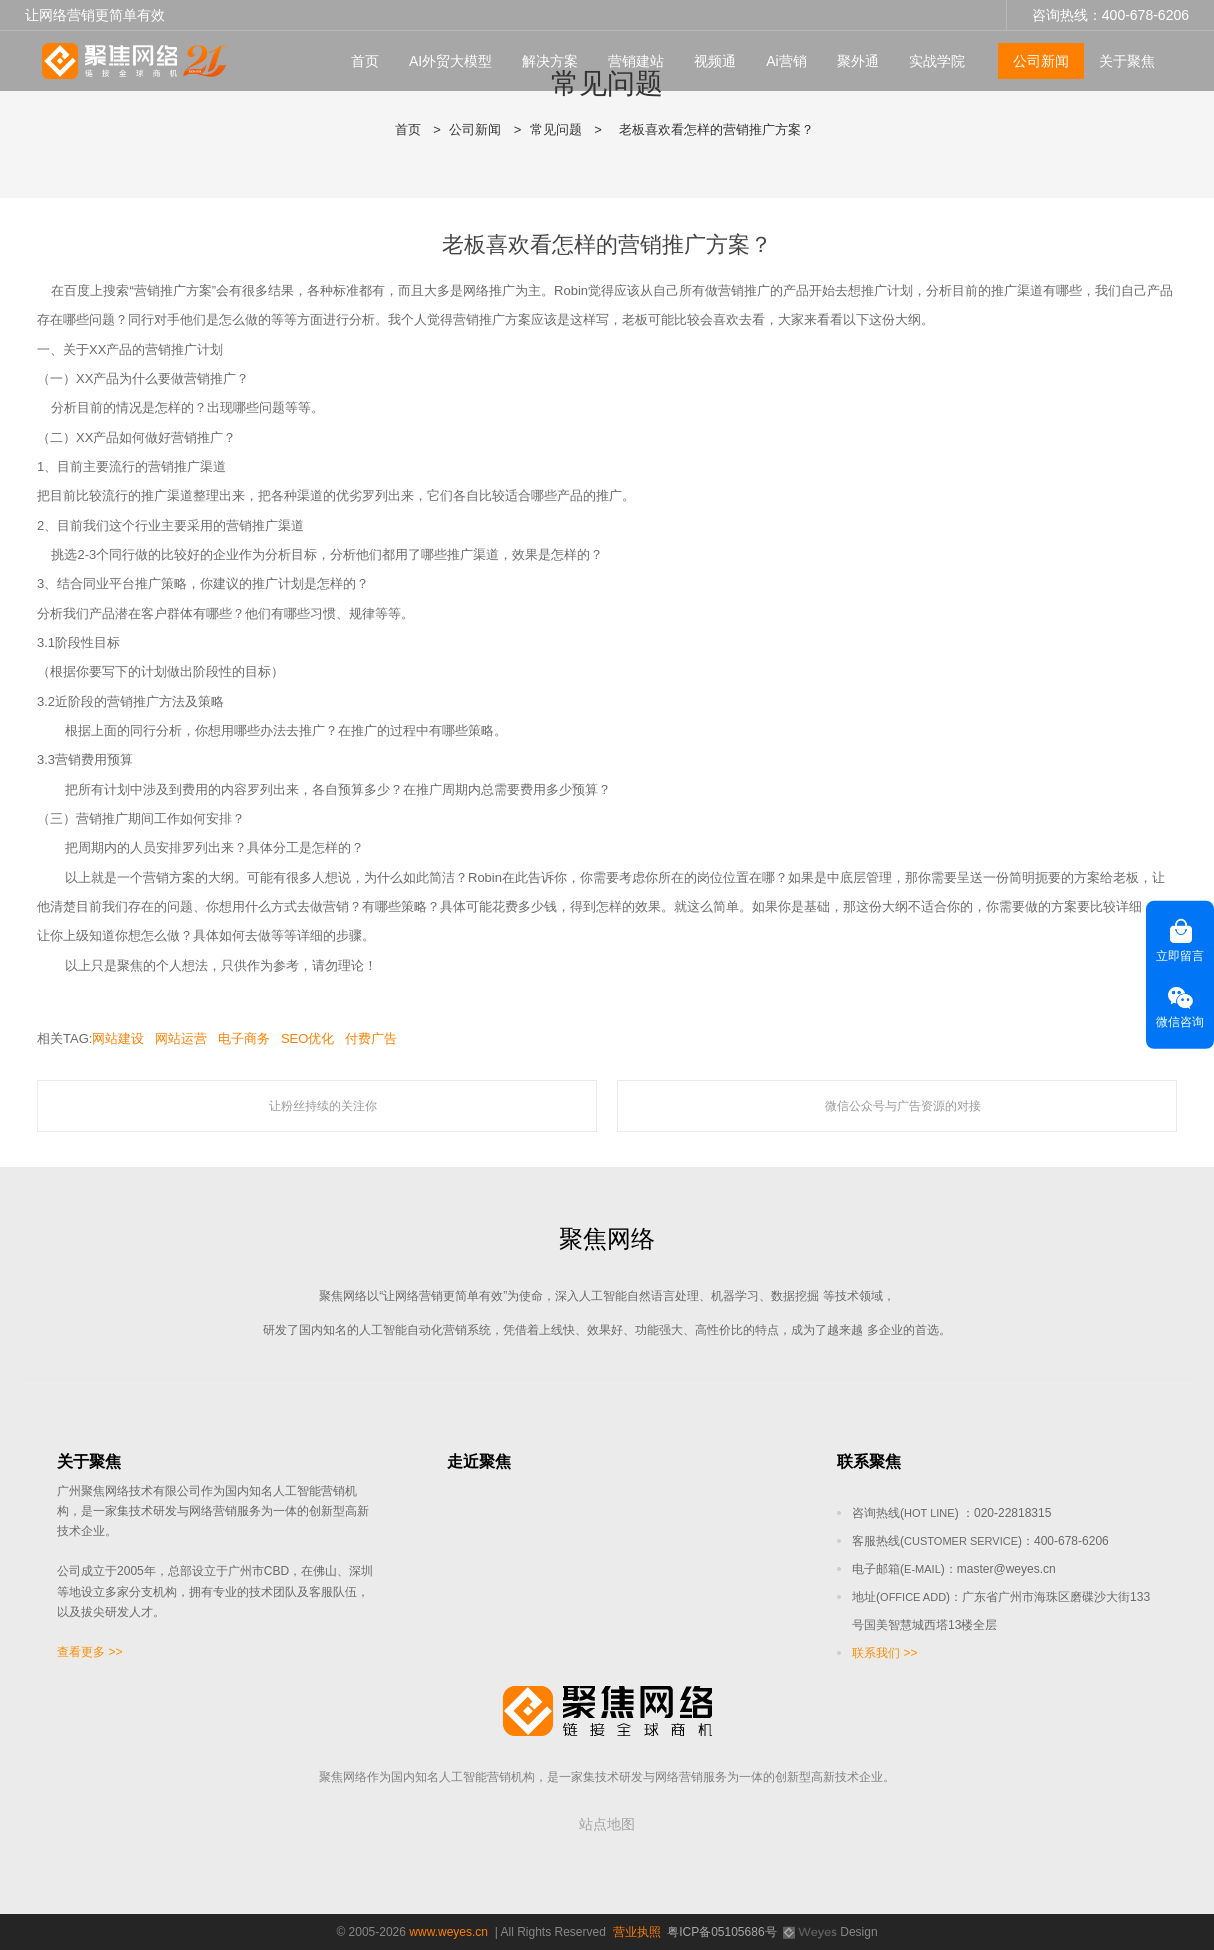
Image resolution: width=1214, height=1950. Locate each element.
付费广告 (371, 1038)
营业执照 (637, 1932)
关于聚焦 (1127, 61)
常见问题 (556, 129)
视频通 (715, 61)
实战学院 (937, 61)
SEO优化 (307, 1038)
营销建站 (636, 61)
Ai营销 (786, 61)
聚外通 (858, 61)
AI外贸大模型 (450, 61)
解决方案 (550, 61)
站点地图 (607, 1824)
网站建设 (118, 1038)
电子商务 (244, 1038)
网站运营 (181, 1038)
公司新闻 (1041, 61)
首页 (365, 61)
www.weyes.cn (448, 1932)
